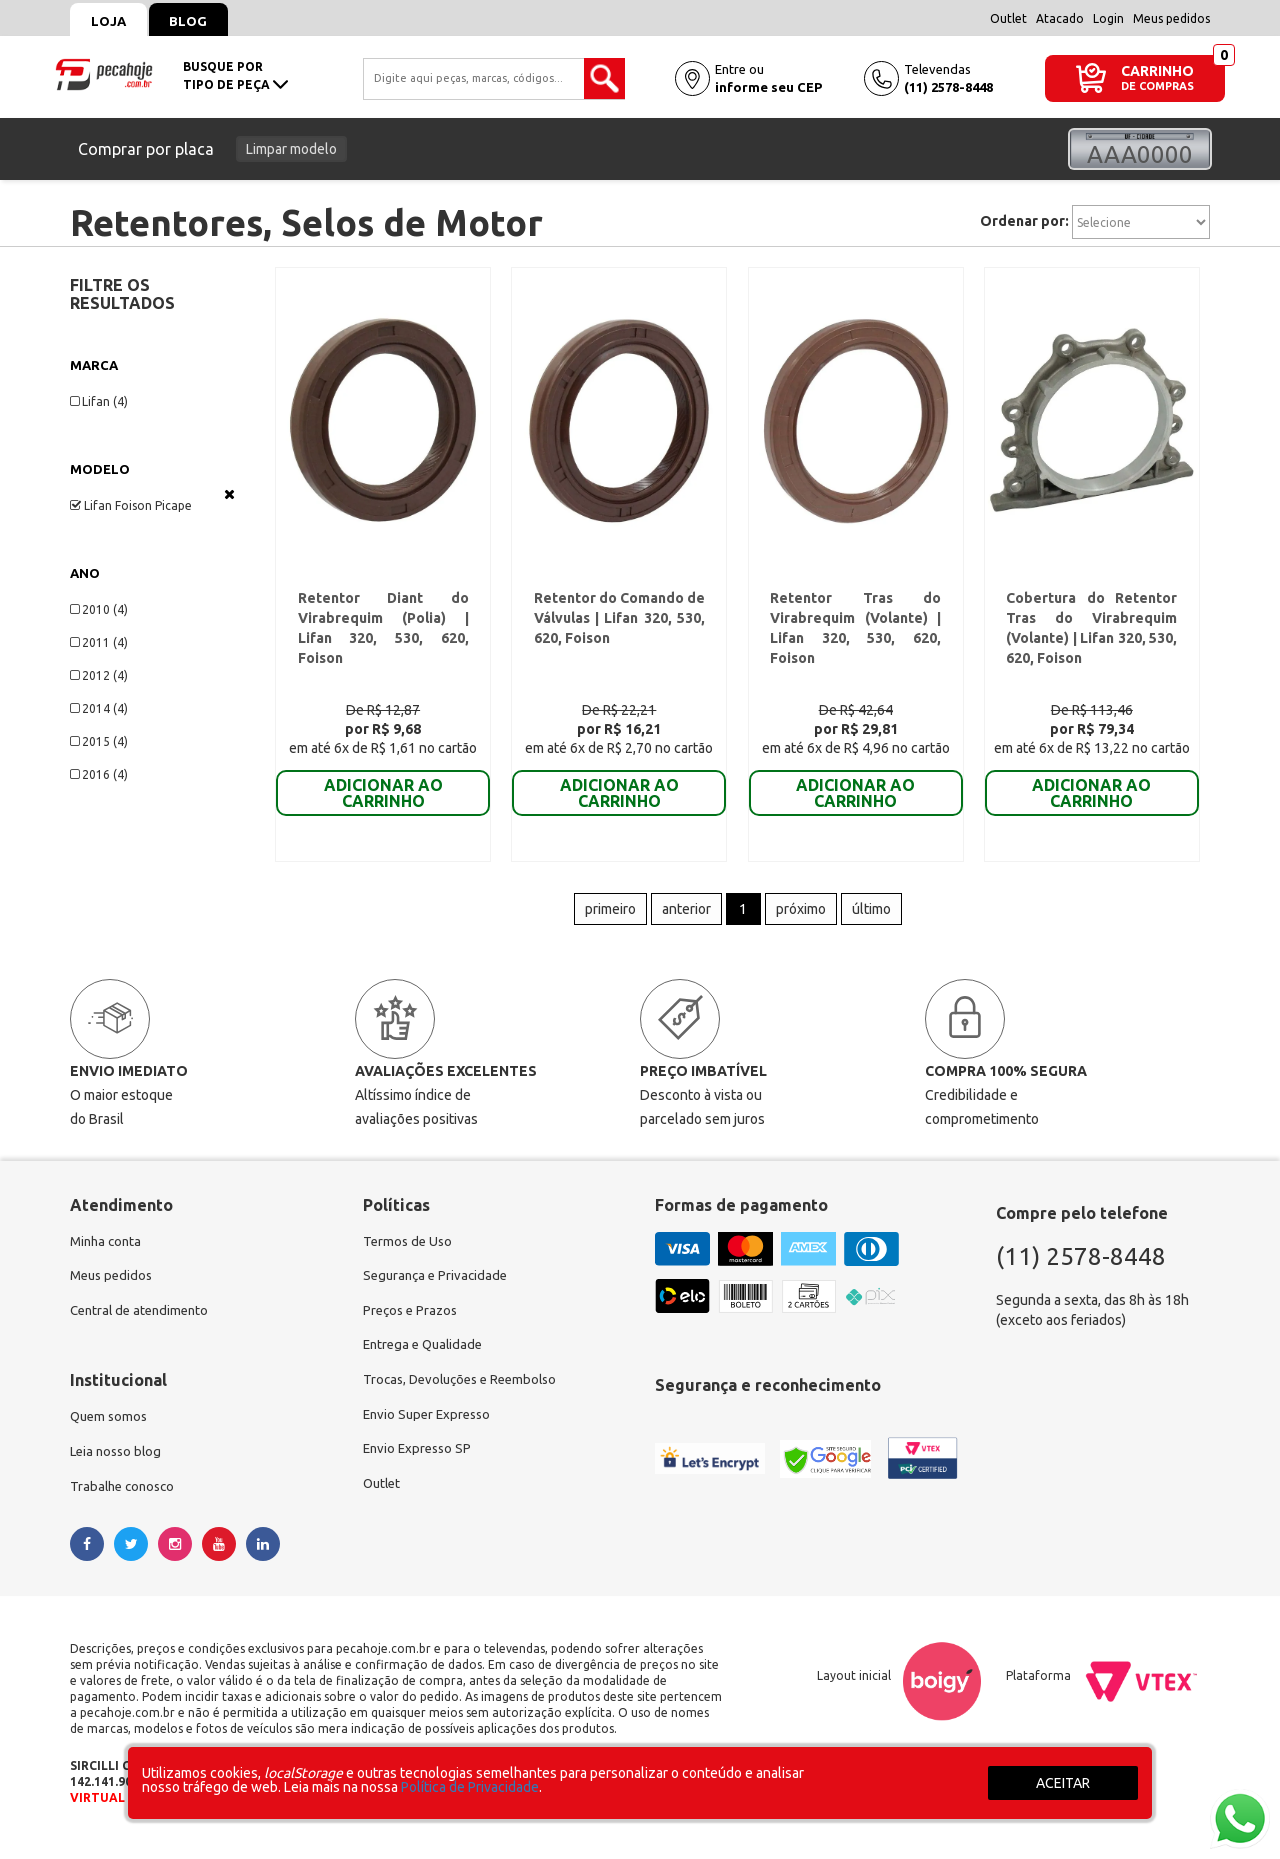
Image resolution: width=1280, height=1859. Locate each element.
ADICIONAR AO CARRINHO (383, 798)
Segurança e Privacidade (438, 1287)
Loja (112, 21)
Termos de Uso (409, 1251)
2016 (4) (99, 774)
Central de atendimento (143, 1323)
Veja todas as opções (229, 494)
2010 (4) (99, 609)
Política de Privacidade (470, 1787)
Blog (201, 21)
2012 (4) (99, 675)
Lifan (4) (99, 401)
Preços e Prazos (413, 1323)
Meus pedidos (1171, 18)
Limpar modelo (291, 149)
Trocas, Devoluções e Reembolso (466, 1395)
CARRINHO (1157, 70)
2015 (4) (99, 741)
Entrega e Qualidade (426, 1359)
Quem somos (111, 1431)
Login (1108, 18)
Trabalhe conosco (125, 1503)
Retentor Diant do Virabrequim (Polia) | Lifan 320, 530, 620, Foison (383, 623)
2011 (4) (99, 642)
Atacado (1060, 18)
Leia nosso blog (118, 1467)
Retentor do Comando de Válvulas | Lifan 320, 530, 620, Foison (619, 623)
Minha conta (108, 1251)
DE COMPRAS (1157, 86)
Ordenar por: (1024, 221)
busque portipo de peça (235, 75)
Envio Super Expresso (430, 1431)
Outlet (1008, 18)
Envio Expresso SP (420, 1467)
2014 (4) (99, 708)
